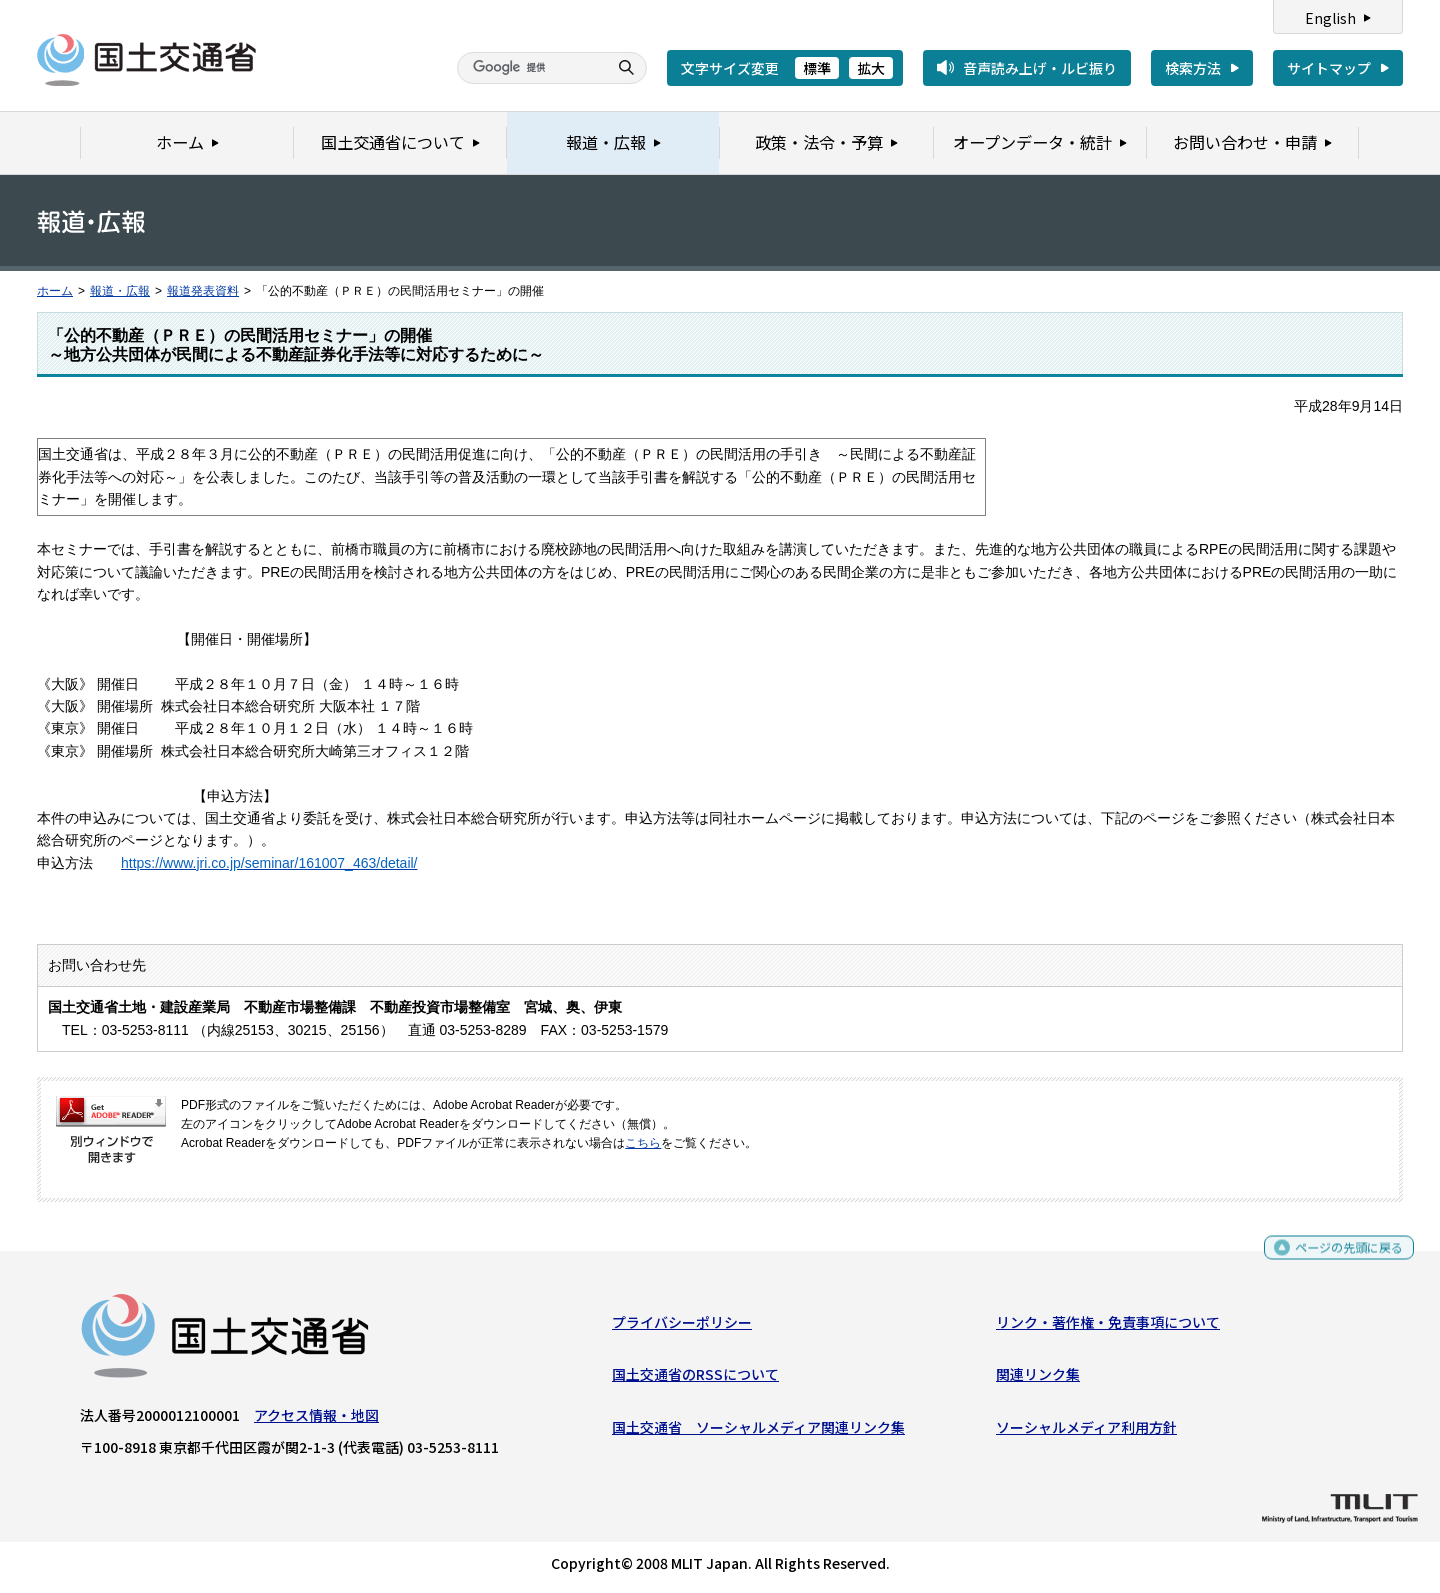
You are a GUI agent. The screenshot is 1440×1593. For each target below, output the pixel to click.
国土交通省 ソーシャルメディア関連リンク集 (758, 1431)
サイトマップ (1329, 68)
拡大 (871, 68)
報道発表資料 (203, 291)
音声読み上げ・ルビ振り (1040, 68)
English (1330, 18)
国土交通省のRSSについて (695, 1379)
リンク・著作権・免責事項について (1108, 1327)
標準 (817, 68)
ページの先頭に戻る (1341, 1254)
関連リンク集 (1038, 1379)
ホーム (55, 291)
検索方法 (1193, 68)
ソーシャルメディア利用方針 (1086, 1431)
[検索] (530, 68)
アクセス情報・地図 (316, 1420)
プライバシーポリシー (682, 1327)
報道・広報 (120, 291)
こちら (643, 1143)
